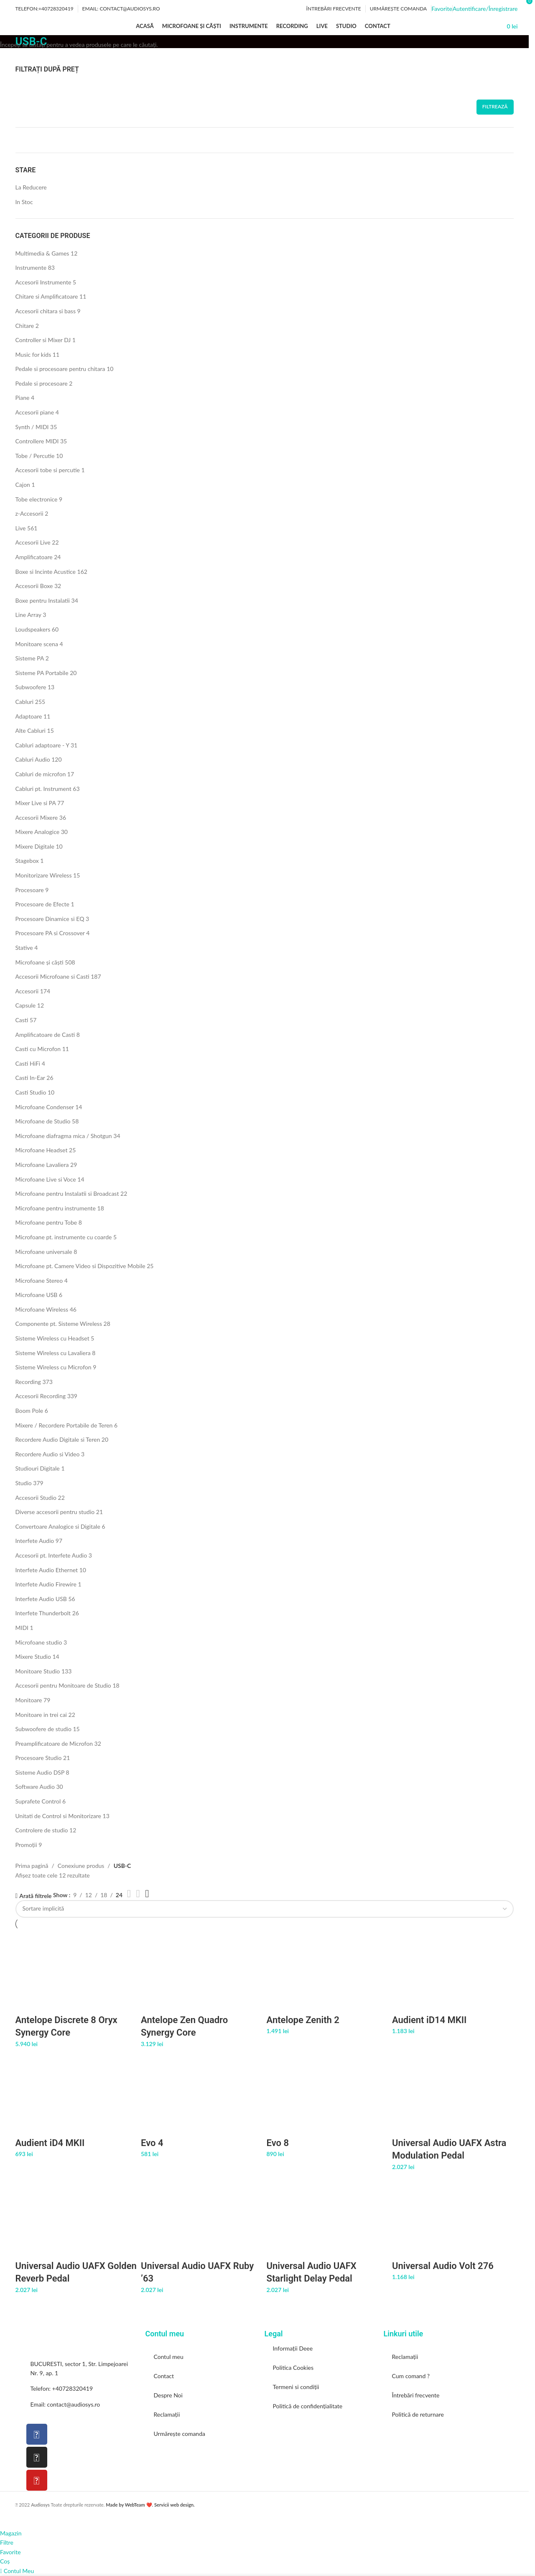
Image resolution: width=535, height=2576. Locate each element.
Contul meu (168, 2356)
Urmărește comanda (179, 2433)
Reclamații (167, 2414)
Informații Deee (293, 2348)
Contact (164, 2375)
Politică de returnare (418, 2414)
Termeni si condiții (296, 2386)
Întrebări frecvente (416, 2395)
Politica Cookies (293, 2367)
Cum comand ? (411, 2375)
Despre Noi (168, 2395)
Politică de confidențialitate (308, 2406)
